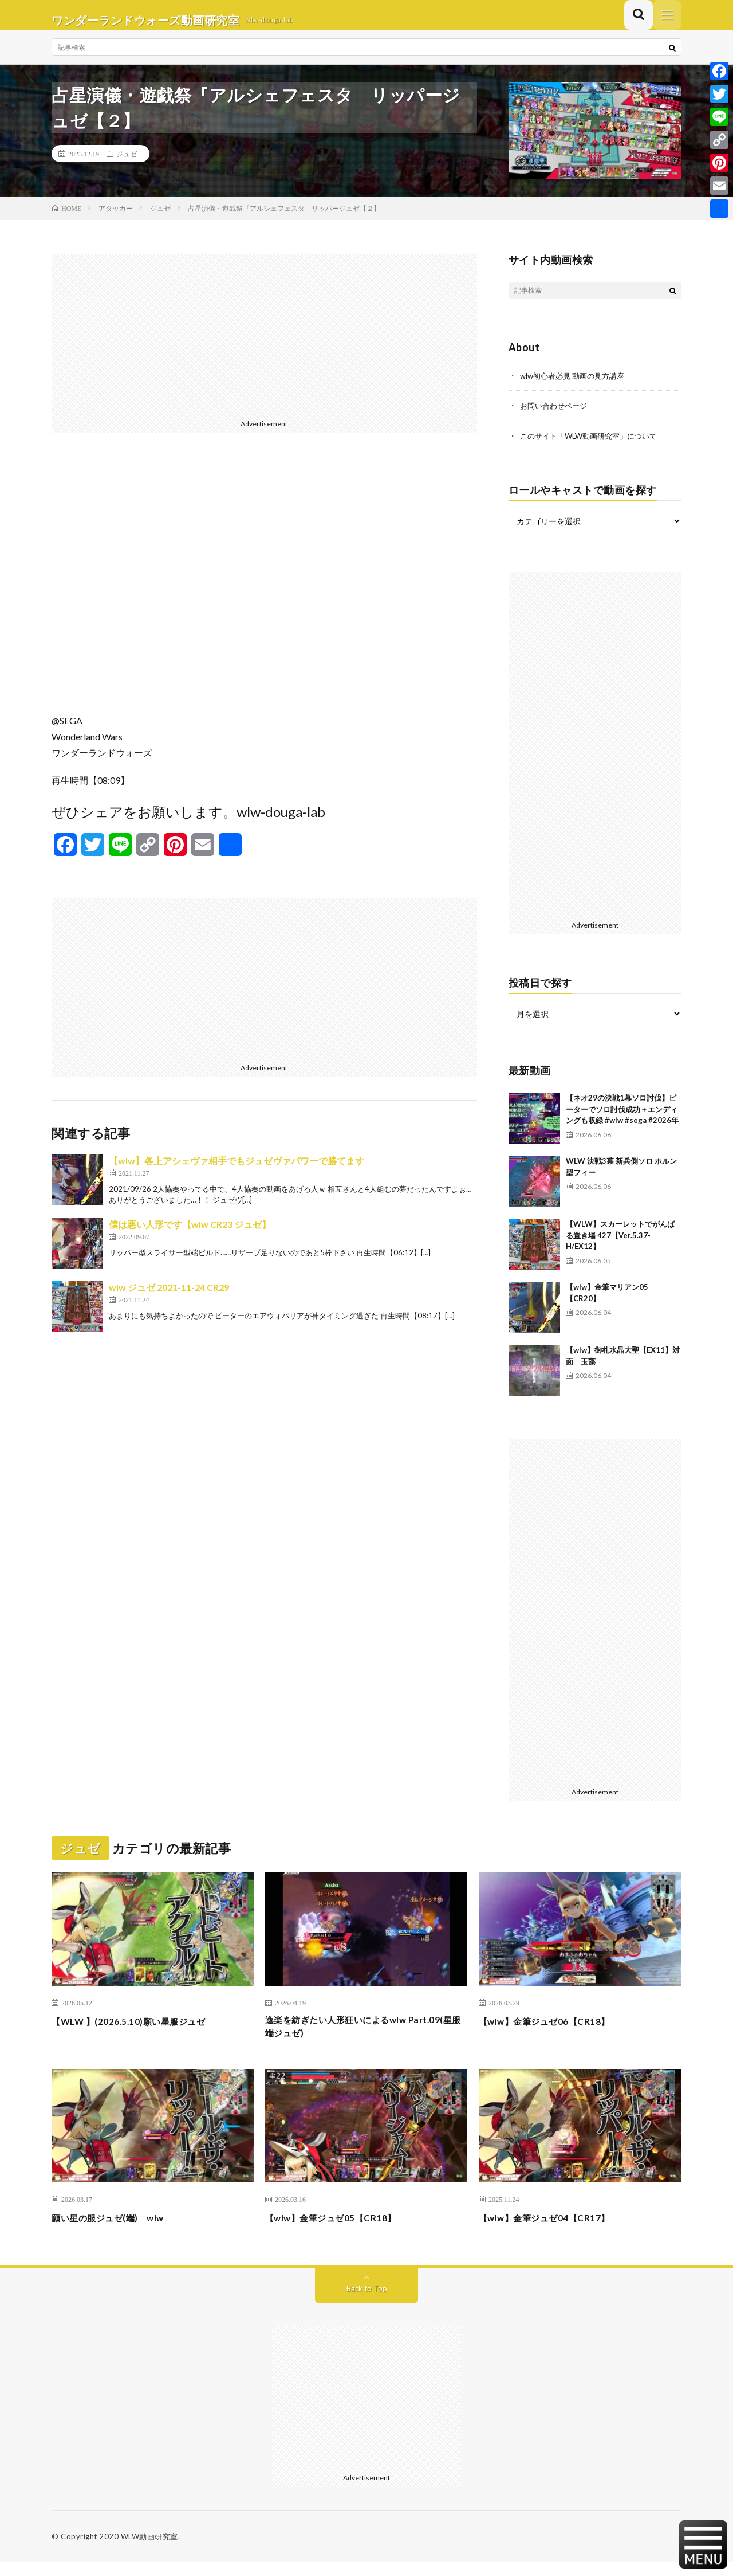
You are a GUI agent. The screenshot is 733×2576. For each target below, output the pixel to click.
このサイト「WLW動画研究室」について (594, 445)
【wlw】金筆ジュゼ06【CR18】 (555, 2030)
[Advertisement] (264, 345)
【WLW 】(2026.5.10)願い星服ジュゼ (141, 2030)
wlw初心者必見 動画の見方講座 (576, 386)
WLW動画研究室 (149, 2550)
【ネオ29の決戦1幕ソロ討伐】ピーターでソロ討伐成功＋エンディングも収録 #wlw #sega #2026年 (622, 1118)
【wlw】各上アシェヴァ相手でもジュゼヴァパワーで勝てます (236, 1170)
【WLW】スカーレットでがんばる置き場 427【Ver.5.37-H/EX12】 (620, 1244)
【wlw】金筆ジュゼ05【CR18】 (341, 2231)
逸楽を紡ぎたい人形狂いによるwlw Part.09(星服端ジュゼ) (349, 2038)
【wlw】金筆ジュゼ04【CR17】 (555, 2231)
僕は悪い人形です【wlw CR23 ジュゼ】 (190, 1234)
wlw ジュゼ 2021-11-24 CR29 (169, 1297)
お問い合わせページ (556, 416)
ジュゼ (126, 163)
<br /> (264, 592)
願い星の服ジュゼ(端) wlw (118, 2231)
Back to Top (366, 2302)
